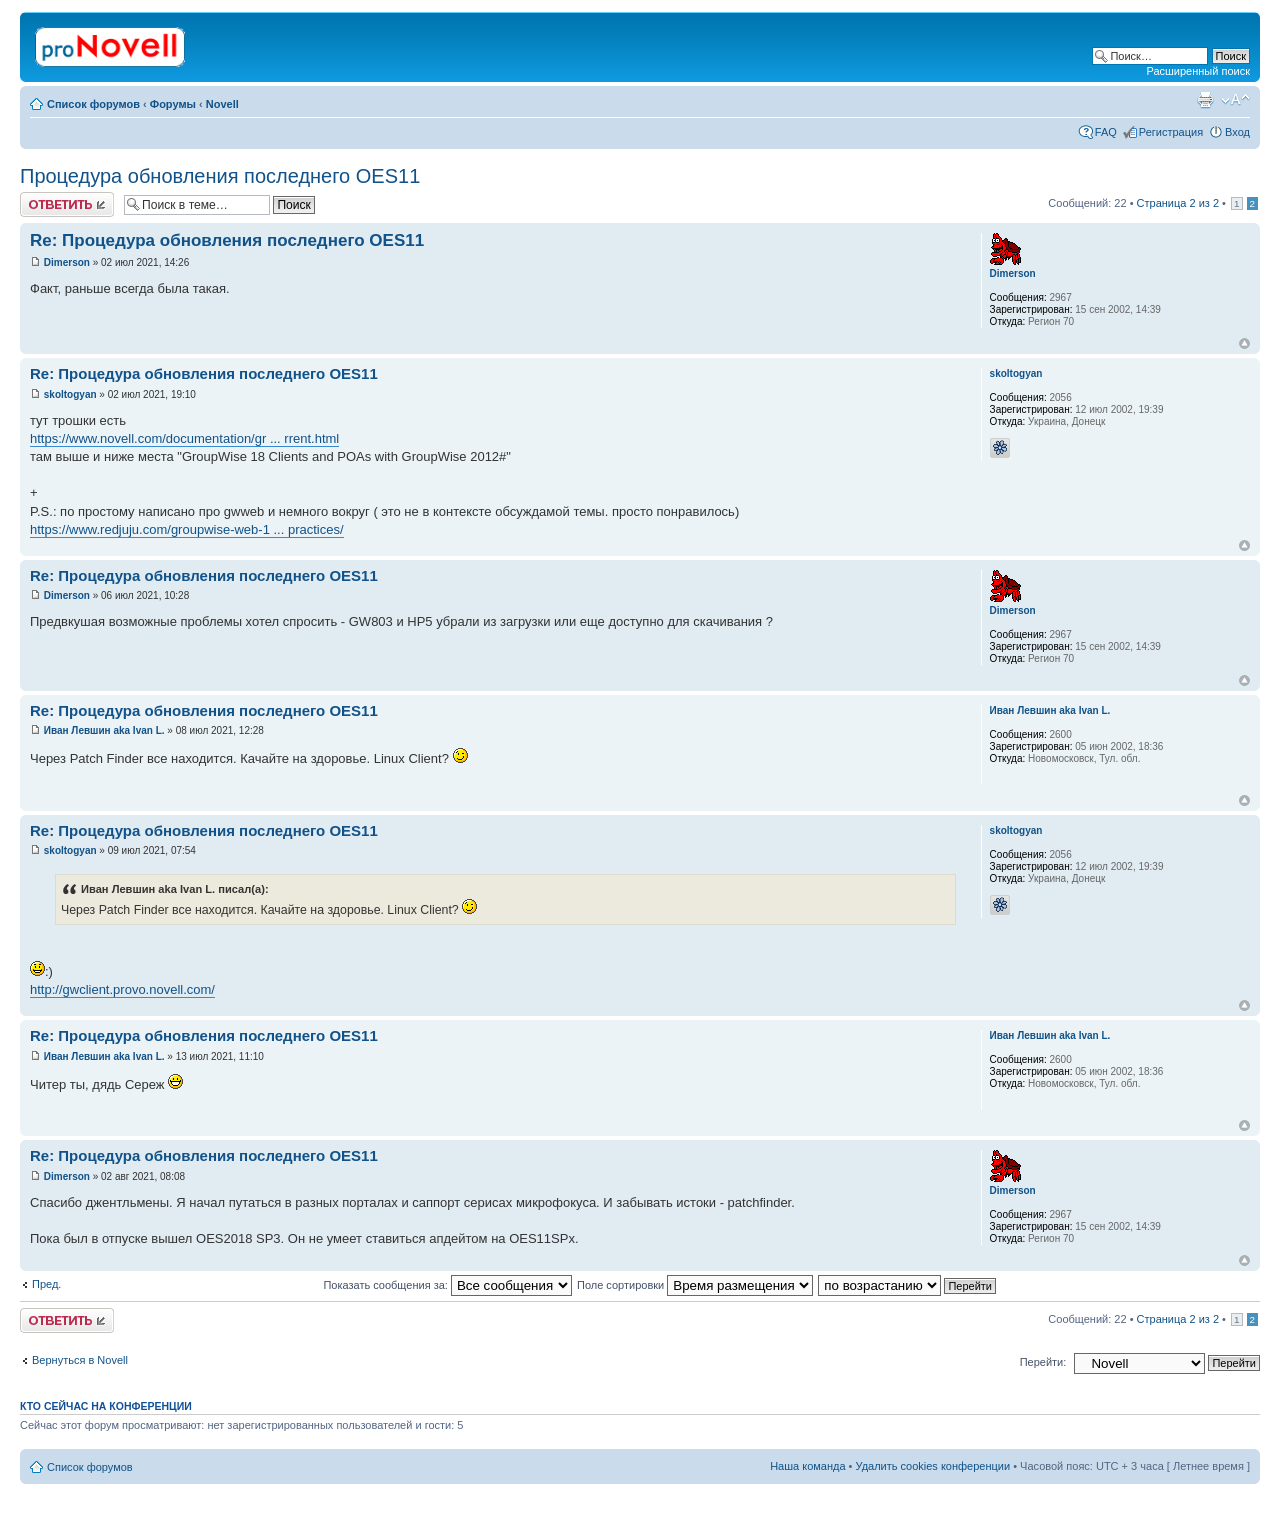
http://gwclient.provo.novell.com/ (122, 989)
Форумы (173, 104)
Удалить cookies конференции (933, 1466)
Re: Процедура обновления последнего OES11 (227, 240)
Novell (222, 104)
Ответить (67, 204)
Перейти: (1043, 1362)
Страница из (1178, 203)
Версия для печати (1205, 100)
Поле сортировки (695, 1285)
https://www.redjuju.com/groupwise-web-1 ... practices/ (187, 529)
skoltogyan (70, 394)
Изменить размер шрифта (1235, 100)
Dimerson (67, 262)
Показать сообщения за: (447, 1285)
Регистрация (1171, 132)
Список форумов (93, 104)
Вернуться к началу (1244, 343)
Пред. (46, 1284)
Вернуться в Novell (80, 1360)
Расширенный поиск (1198, 71)
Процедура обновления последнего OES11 (220, 176)
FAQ (1106, 132)
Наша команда (807, 1466)
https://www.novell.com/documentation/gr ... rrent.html (184, 438)
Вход (1237, 132)
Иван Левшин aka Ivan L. (104, 730)
